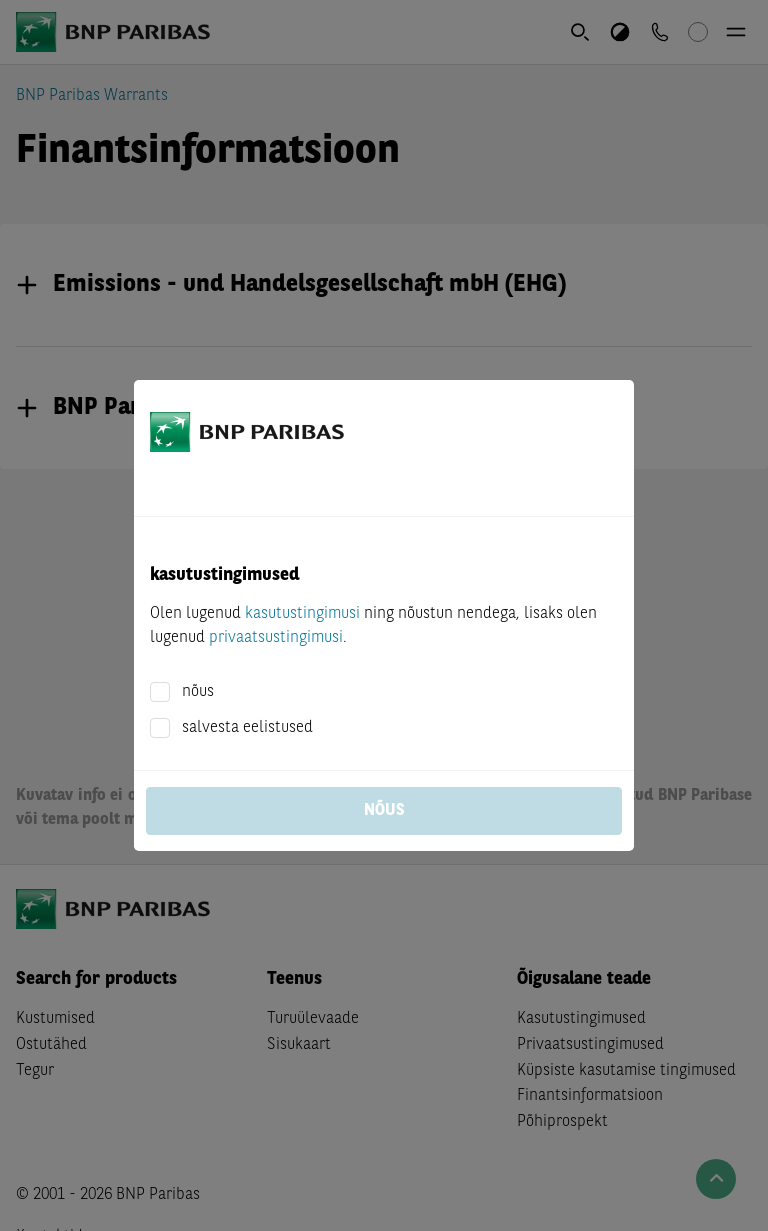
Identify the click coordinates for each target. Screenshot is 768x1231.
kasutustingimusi (302, 614)
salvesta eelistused (247, 728)
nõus (198, 692)
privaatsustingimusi (276, 638)
